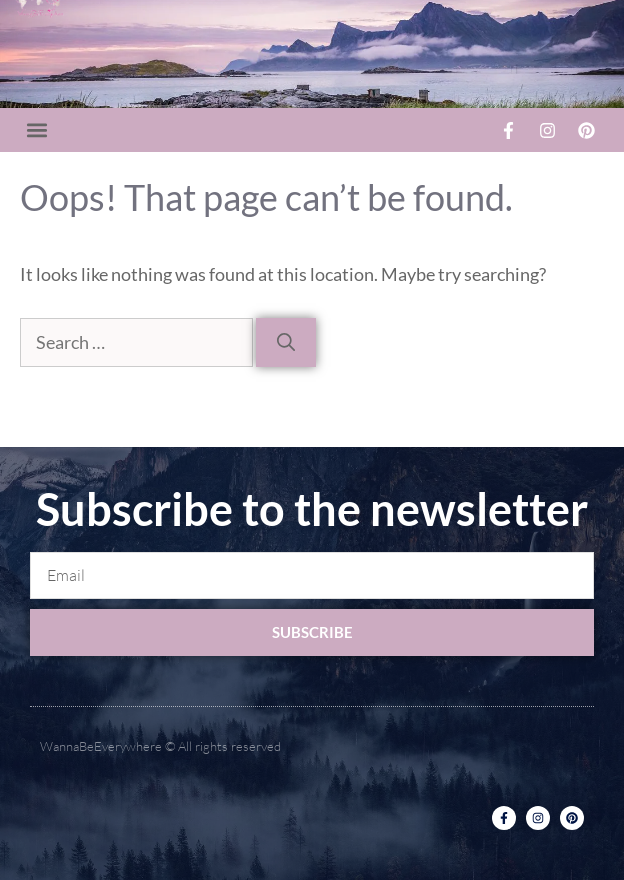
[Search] (286, 342)
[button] (36, 130)
